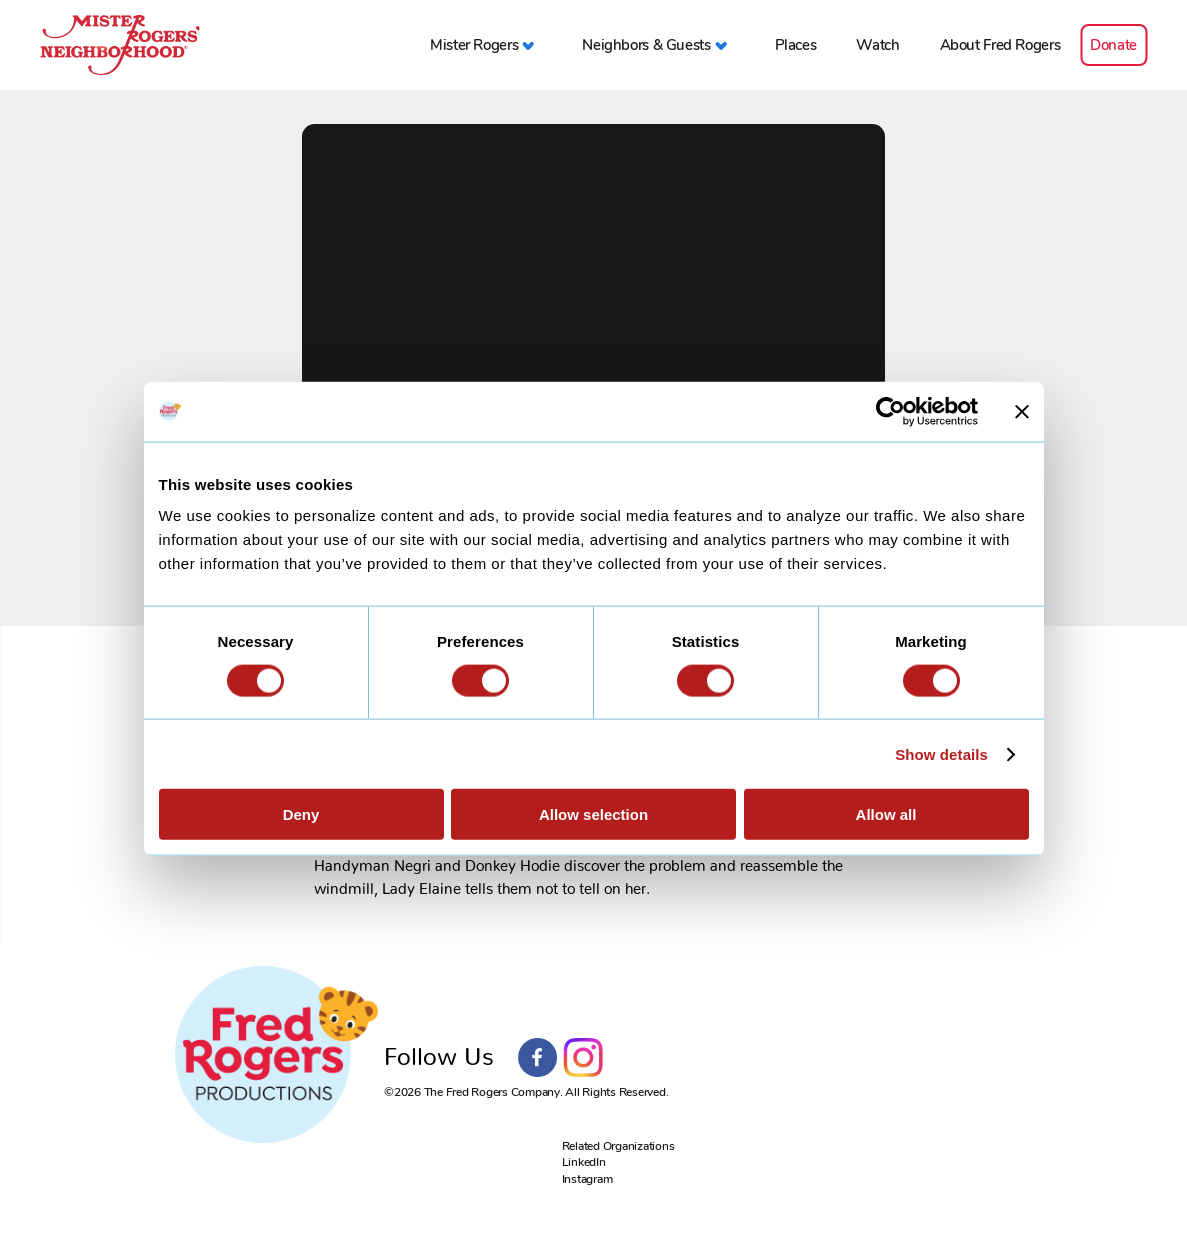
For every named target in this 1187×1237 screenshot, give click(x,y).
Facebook (538, 1058)
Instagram (583, 1058)
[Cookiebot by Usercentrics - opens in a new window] (890, 411)
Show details (941, 753)
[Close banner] (1022, 411)
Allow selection (593, 814)
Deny (301, 814)
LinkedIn (584, 1162)
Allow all (886, 814)
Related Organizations (618, 1146)
